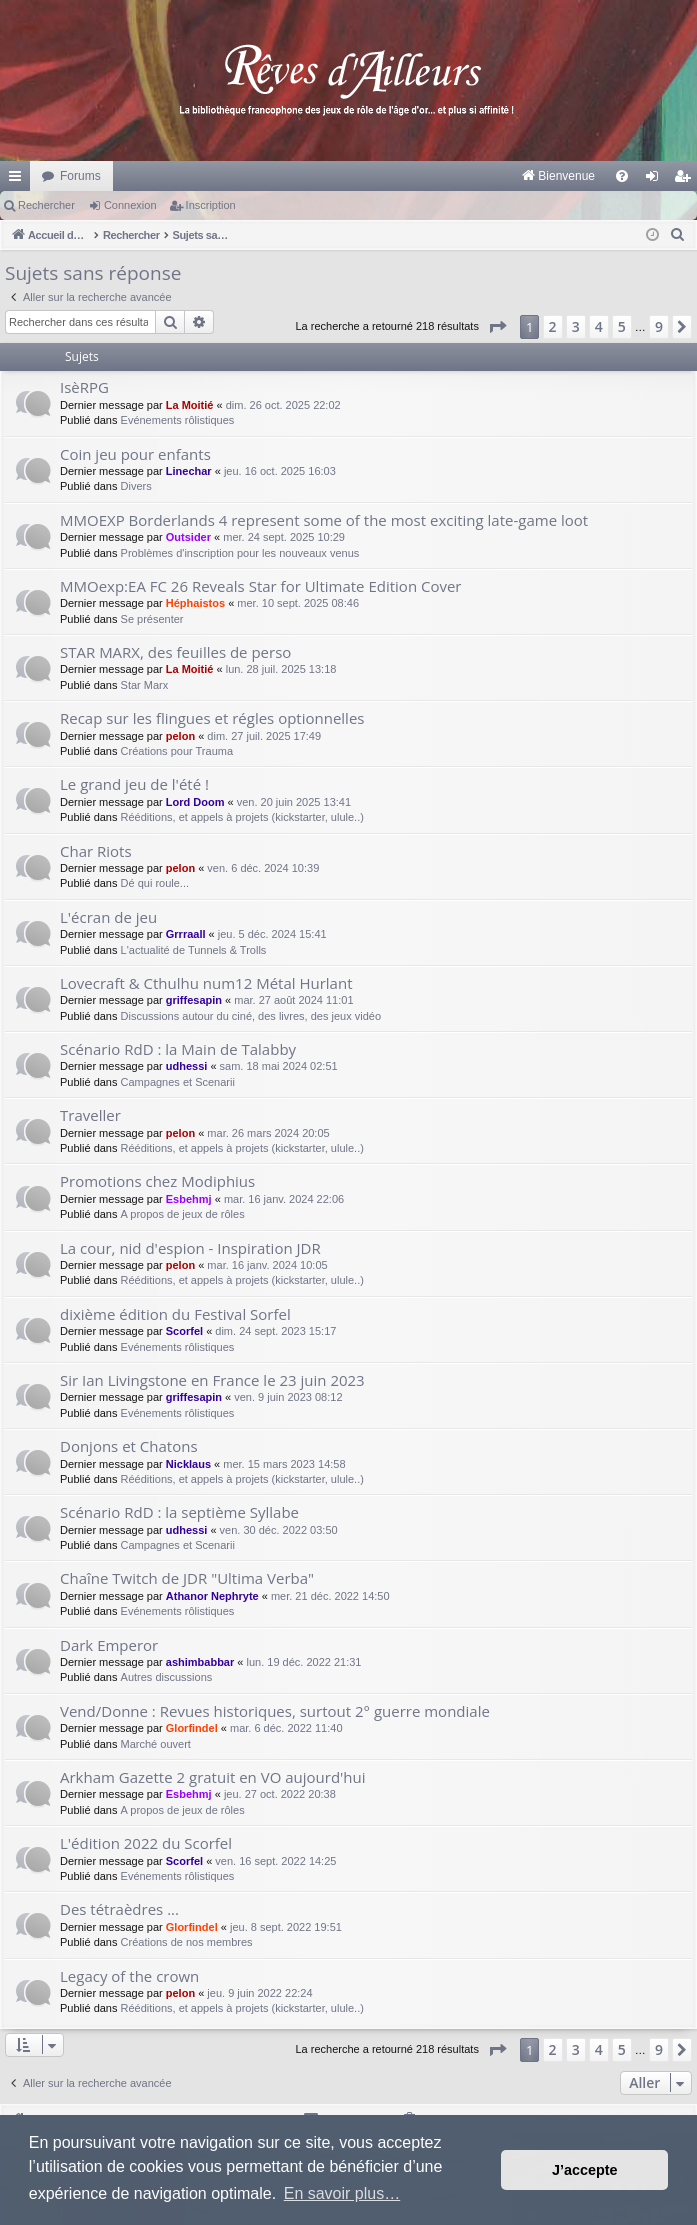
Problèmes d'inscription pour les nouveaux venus (240, 553)
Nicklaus (188, 1464)
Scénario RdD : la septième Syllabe (179, 1512)
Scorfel (184, 1331)
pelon (180, 736)
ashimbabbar (200, 1662)
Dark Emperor (109, 1645)
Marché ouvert (156, 1744)
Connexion (130, 205)
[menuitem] (349, 176)
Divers (136, 486)
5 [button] (622, 326)
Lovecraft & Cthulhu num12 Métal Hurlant (206, 983)
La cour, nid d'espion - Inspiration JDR (190, 1248)
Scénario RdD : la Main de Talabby (178, 1049)
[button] (497, 327)
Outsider (188, 537)
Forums (80, 176)
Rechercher (46, 205)
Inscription (211, 205)
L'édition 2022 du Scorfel (146, 1843)
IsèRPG (84, 387)
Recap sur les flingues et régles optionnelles (212, 718)
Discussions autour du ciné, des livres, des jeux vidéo (251, 1016)
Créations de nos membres (187, 1942)
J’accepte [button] (585, 2170)
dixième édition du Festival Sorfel (175, 1314)
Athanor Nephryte (212, 1596)
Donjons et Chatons (129, 1446)
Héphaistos (195, 603)
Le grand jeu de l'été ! (134, 784)
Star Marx (145, 685)
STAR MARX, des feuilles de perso (175, 652)
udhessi (187, 1066)
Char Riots (96, 851)
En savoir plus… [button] (342, 2193)
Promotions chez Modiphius (157, 1181)
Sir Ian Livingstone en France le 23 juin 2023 (212, 1380)
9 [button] (659, 326)
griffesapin (194, 1000)
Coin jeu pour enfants (135, 454)
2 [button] (553, 326)
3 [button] (576, 326)
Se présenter (152, 619)
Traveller (90, 1115)
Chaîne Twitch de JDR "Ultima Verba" (187, 1578)
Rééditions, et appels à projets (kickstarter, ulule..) (242, 817)
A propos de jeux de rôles (183, 1214)
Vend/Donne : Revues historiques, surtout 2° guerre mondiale (275, 1711)
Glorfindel (192, 1728)
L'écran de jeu (108, 917)
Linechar (189, 471)
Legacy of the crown (129, 1976)
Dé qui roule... (155, 883)
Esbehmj (189, 1199)
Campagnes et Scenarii (178, 1082)
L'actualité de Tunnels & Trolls (194, 950)
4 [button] (599, 326)
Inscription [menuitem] (686, 180)
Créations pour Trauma (177, 751)
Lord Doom (195, 802)
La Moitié (190, 405)
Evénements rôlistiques (178, 420)
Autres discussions (167, 1677)
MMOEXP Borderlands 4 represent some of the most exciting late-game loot (324, 520)
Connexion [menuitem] (656, 180)
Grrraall (186, 934)
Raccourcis (19, 180)
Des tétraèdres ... (119, 1909)
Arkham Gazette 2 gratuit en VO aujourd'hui (213, 1777)
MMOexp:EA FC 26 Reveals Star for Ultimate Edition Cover (261, 586)
